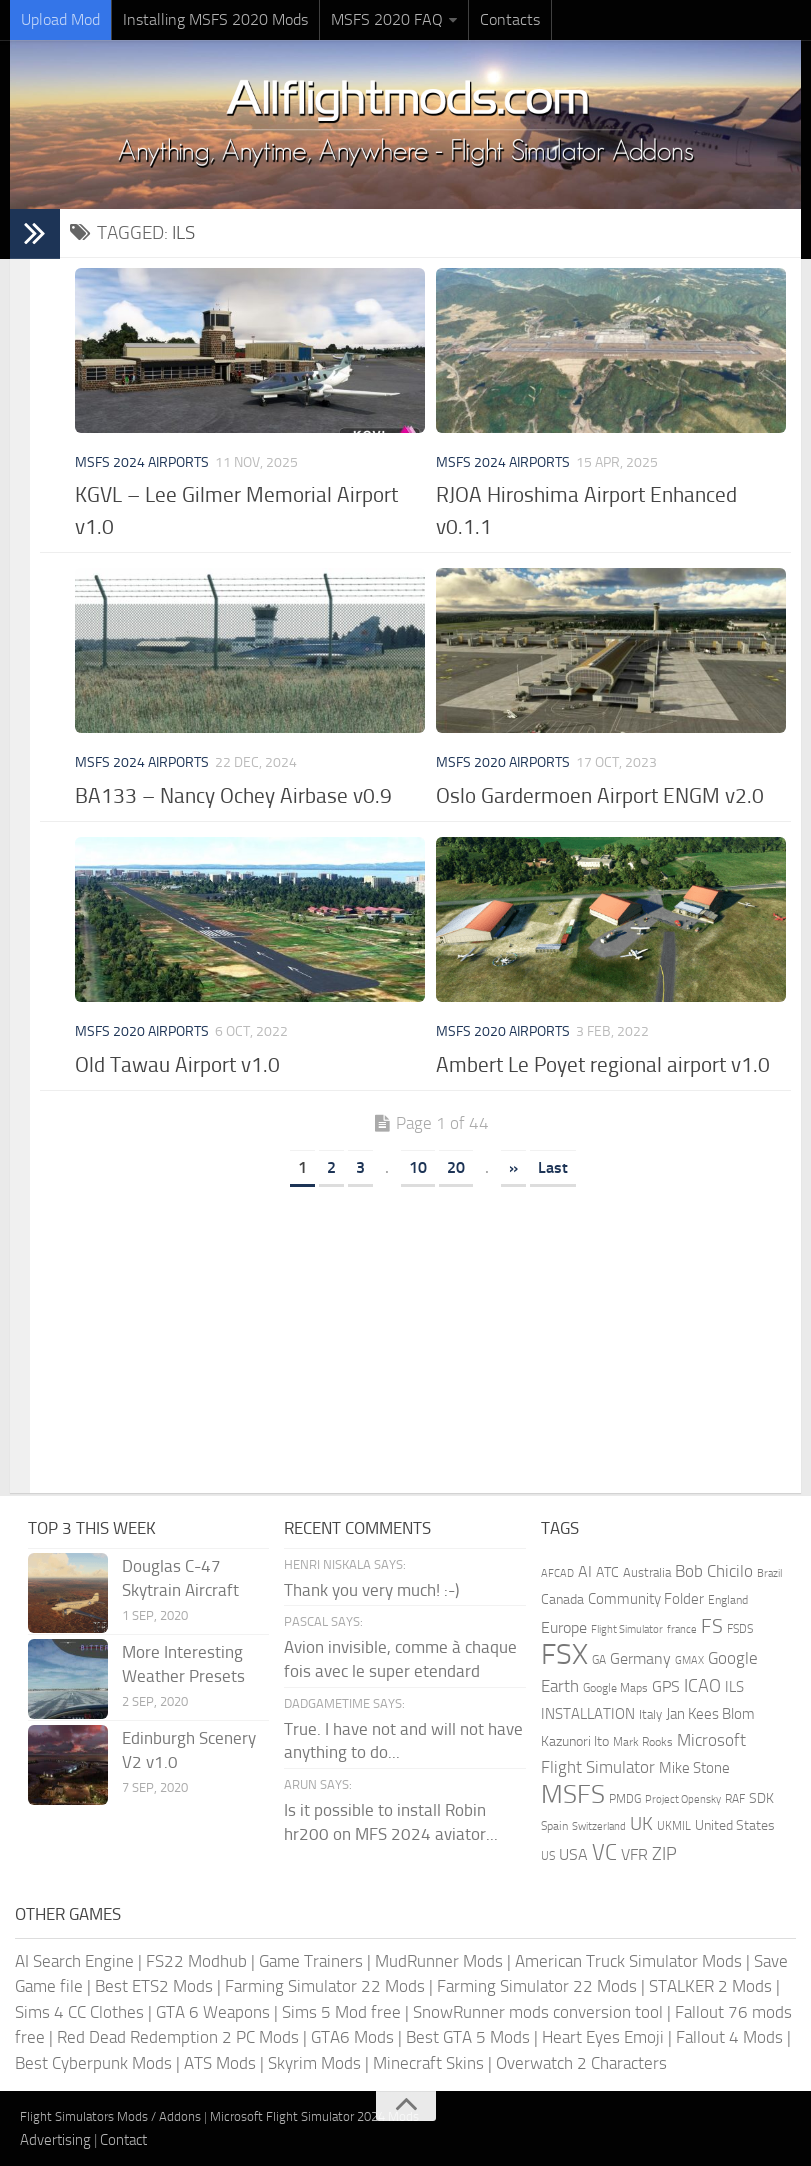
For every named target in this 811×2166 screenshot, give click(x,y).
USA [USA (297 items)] (573, 1854)
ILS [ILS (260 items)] (734, 1687)
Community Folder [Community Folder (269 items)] (646, 1599)
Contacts (510, 19)
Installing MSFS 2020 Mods (215, 19)
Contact (123, 2140)
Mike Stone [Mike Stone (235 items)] (694, 1768)
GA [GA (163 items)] (599, 1660)
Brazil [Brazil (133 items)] (769, 1573)
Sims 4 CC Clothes (79, 2012)
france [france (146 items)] (682, 1629)
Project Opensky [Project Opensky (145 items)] (683, 1799)
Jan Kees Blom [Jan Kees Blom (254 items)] (710, 1714)
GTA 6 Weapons (213, 2012)
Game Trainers (311, 1961)
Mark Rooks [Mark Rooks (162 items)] (643, 1742)
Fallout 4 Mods (729, 2037)
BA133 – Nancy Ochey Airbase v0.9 (233, 795)
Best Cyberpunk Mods (93, 2063)
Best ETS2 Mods (154, 1986)
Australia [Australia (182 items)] (647, 1572)
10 (418, 1167)
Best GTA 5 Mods (468, 2037)
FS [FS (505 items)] (712, 1626)
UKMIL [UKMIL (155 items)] (674, 1826)
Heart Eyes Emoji (603, 2037)
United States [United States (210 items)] (735, 1825)
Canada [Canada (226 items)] (562, 1599)
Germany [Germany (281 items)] (640, 1658)
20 (456, 1167)
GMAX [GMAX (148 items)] (689, 1660)
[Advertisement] (430, 1333)
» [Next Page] (513, 1167)
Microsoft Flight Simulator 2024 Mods (314, 2116)
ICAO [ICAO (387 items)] (702, 1686)
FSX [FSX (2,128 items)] (564, 1654)
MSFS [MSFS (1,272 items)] (573, 1794)
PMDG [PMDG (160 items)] (625, 1799)
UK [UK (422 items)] (641, 1824)
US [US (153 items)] (548, 1856)
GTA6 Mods (352, 2037)
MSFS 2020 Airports (503, 762)
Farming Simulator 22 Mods (325, 1986)
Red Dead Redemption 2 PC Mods (178, 2037)
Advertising (55, 2140)
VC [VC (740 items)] (604, 1852)
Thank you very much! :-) (371, 1590)
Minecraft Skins (428, 2063)
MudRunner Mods (439, 1961)
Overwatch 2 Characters (581, 2063)
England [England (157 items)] (728, 1600)
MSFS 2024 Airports (142, 462)
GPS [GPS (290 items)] (666, 1686)
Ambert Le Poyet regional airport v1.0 (603, 1064)
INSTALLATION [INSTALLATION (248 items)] (588, 1714)
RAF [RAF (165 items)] (735, 1799)
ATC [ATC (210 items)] (607, 1572)
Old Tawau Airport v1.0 (177, 1064)
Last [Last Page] (553, 1167)
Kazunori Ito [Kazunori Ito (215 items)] (575, 1741)
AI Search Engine (74, 1961)
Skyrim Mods (314, 2063)
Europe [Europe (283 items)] (564, 1627)
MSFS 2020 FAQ (387, 19)
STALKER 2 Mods (710, 1986)
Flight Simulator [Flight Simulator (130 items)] (627, 1629)
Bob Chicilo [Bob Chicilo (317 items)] (714, 1571)
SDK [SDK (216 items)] (761, 1798)
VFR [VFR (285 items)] (634, 1854)
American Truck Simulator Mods (628, 1961)
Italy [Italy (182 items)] (650, 1714)
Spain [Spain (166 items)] (554, 1826)
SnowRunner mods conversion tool (538, 2012)
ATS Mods (220, 2063)
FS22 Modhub (196, 1961)
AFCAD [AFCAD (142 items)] (557, 1573)
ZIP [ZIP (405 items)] (664, 1854)
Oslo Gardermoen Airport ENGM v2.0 (600, 795)
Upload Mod (60, 19)
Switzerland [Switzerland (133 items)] (599, 1826)
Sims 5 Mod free (341, 2012)
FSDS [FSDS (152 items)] (740, 1629)
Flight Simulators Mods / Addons (110, 2116)
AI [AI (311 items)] (585, 1571)
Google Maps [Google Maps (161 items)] (615, 1688)
